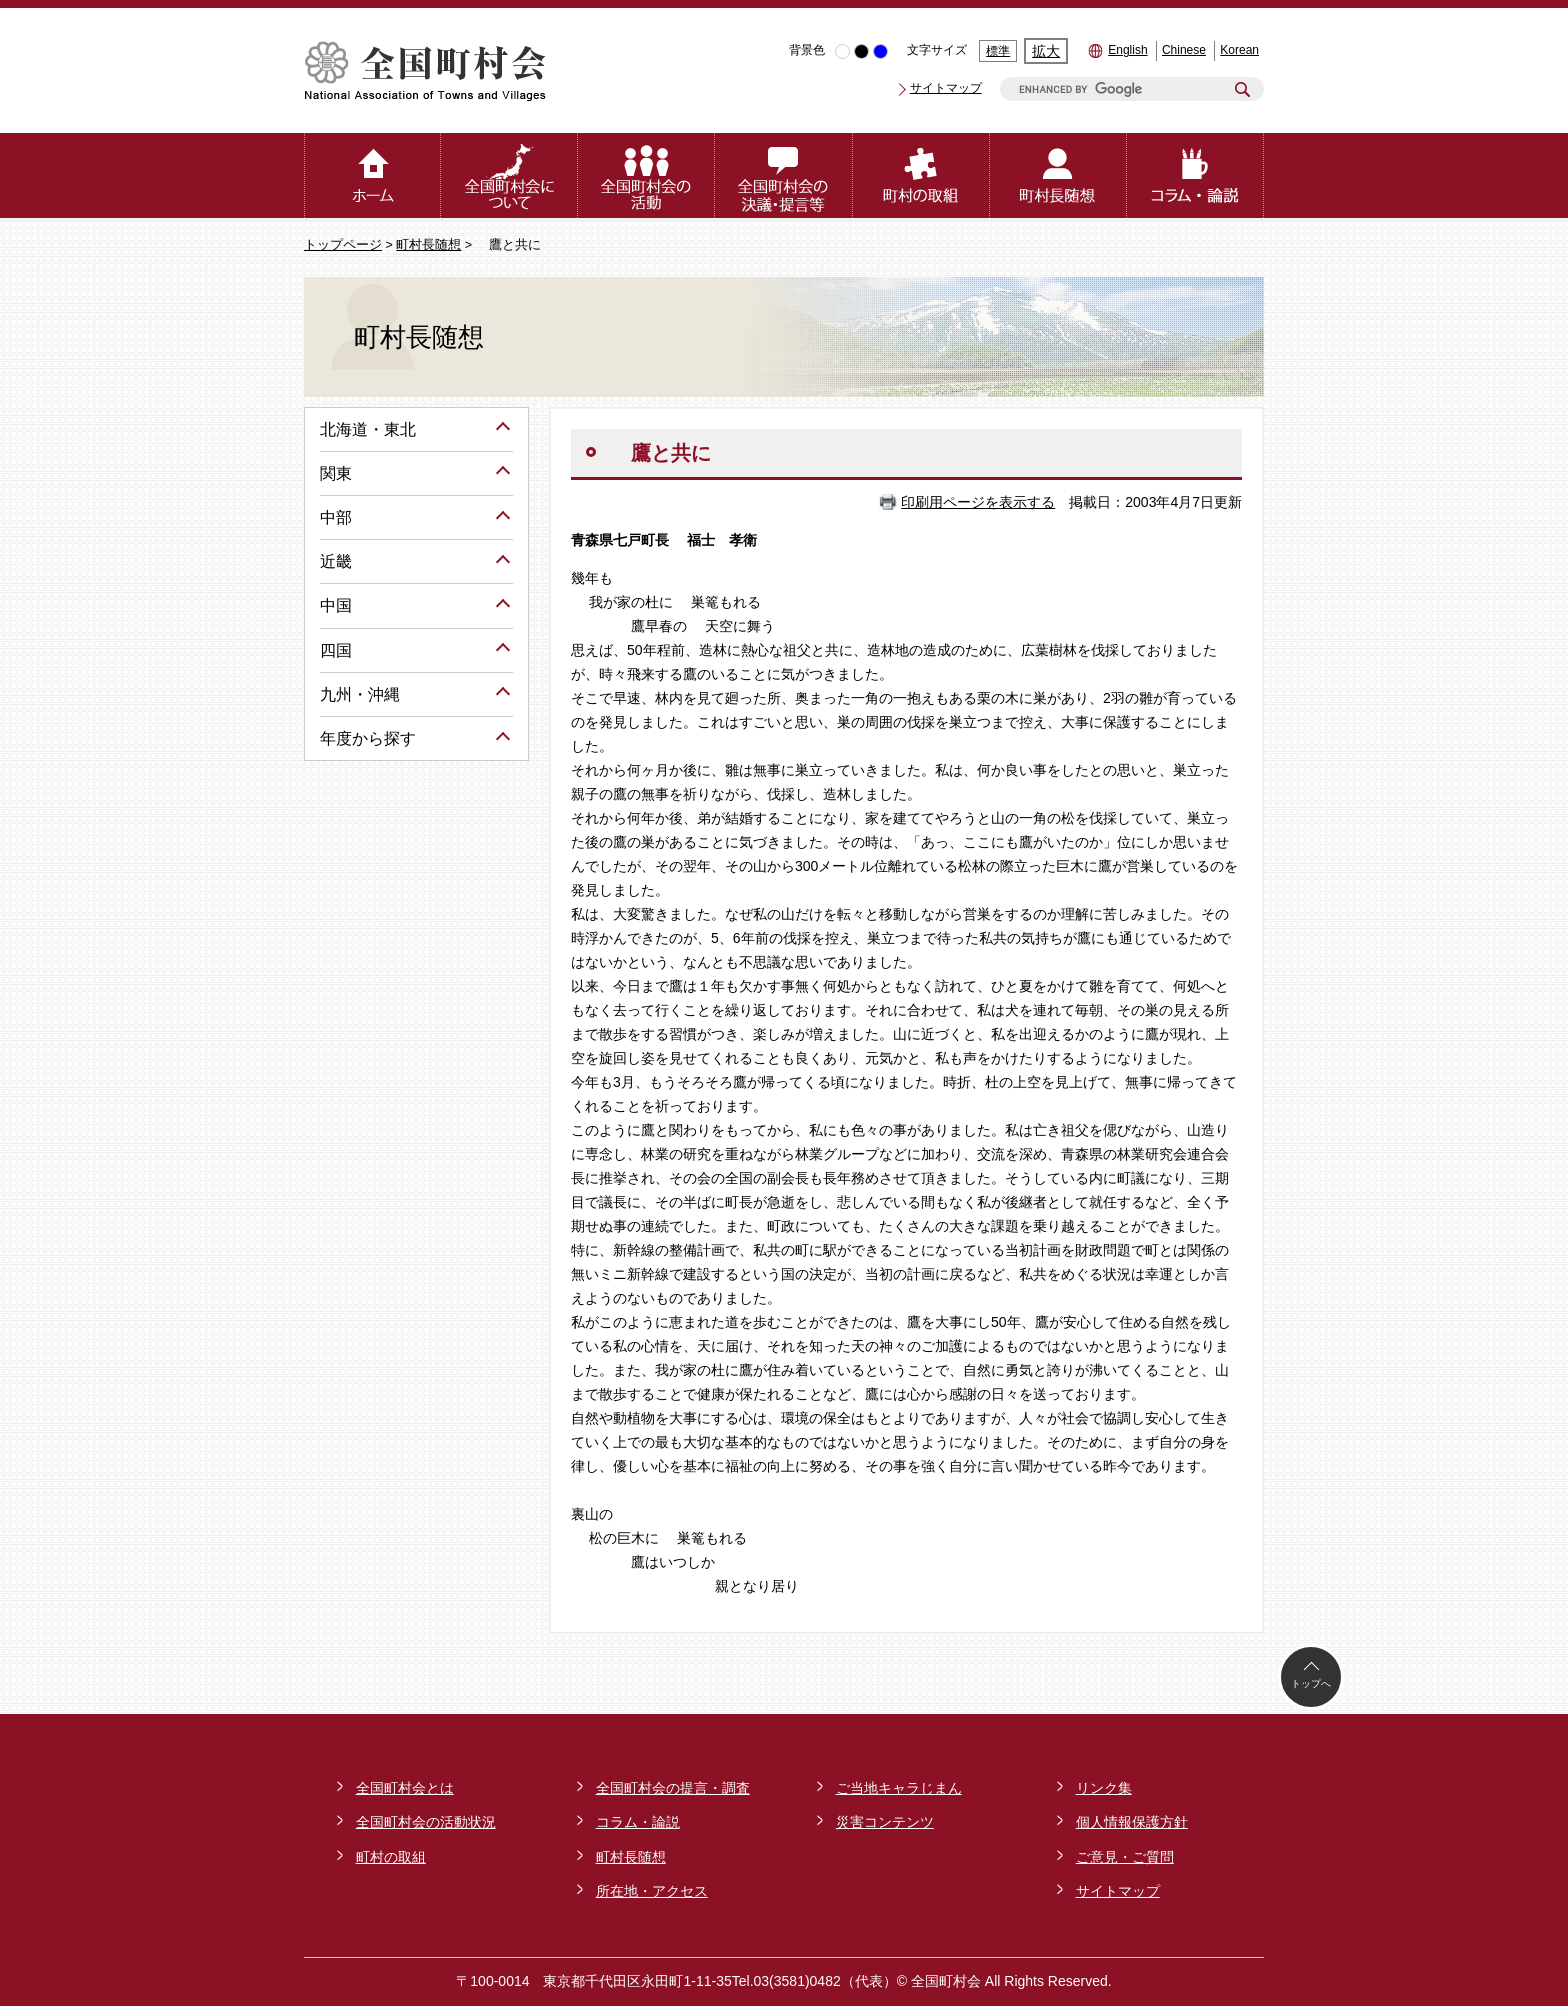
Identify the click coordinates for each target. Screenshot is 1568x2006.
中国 (336, 605)
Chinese (1184, 50)
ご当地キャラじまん (899, 1788)
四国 (336, 650)
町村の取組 (391, 1857)
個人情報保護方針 (1132, 1822)
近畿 (336, 561)
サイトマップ (946, 88)
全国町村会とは (405, 1788)
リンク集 (1104, 1788)
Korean (1239, 50)
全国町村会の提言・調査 (673, 1788)
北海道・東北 (368, 429)
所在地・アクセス (652, 1891)
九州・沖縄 (360, 694)
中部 (336, 517)
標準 (998, 51)
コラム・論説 (638, 1822)
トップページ (343, 245)
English (1127, 50)
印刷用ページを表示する (978, 502)
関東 (336, 473)
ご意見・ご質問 (1125, 1857)
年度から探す (368, 738)
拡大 (1046, 51)
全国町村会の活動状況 (426, 1822)
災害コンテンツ (885, 1822)
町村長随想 (428, 245)
